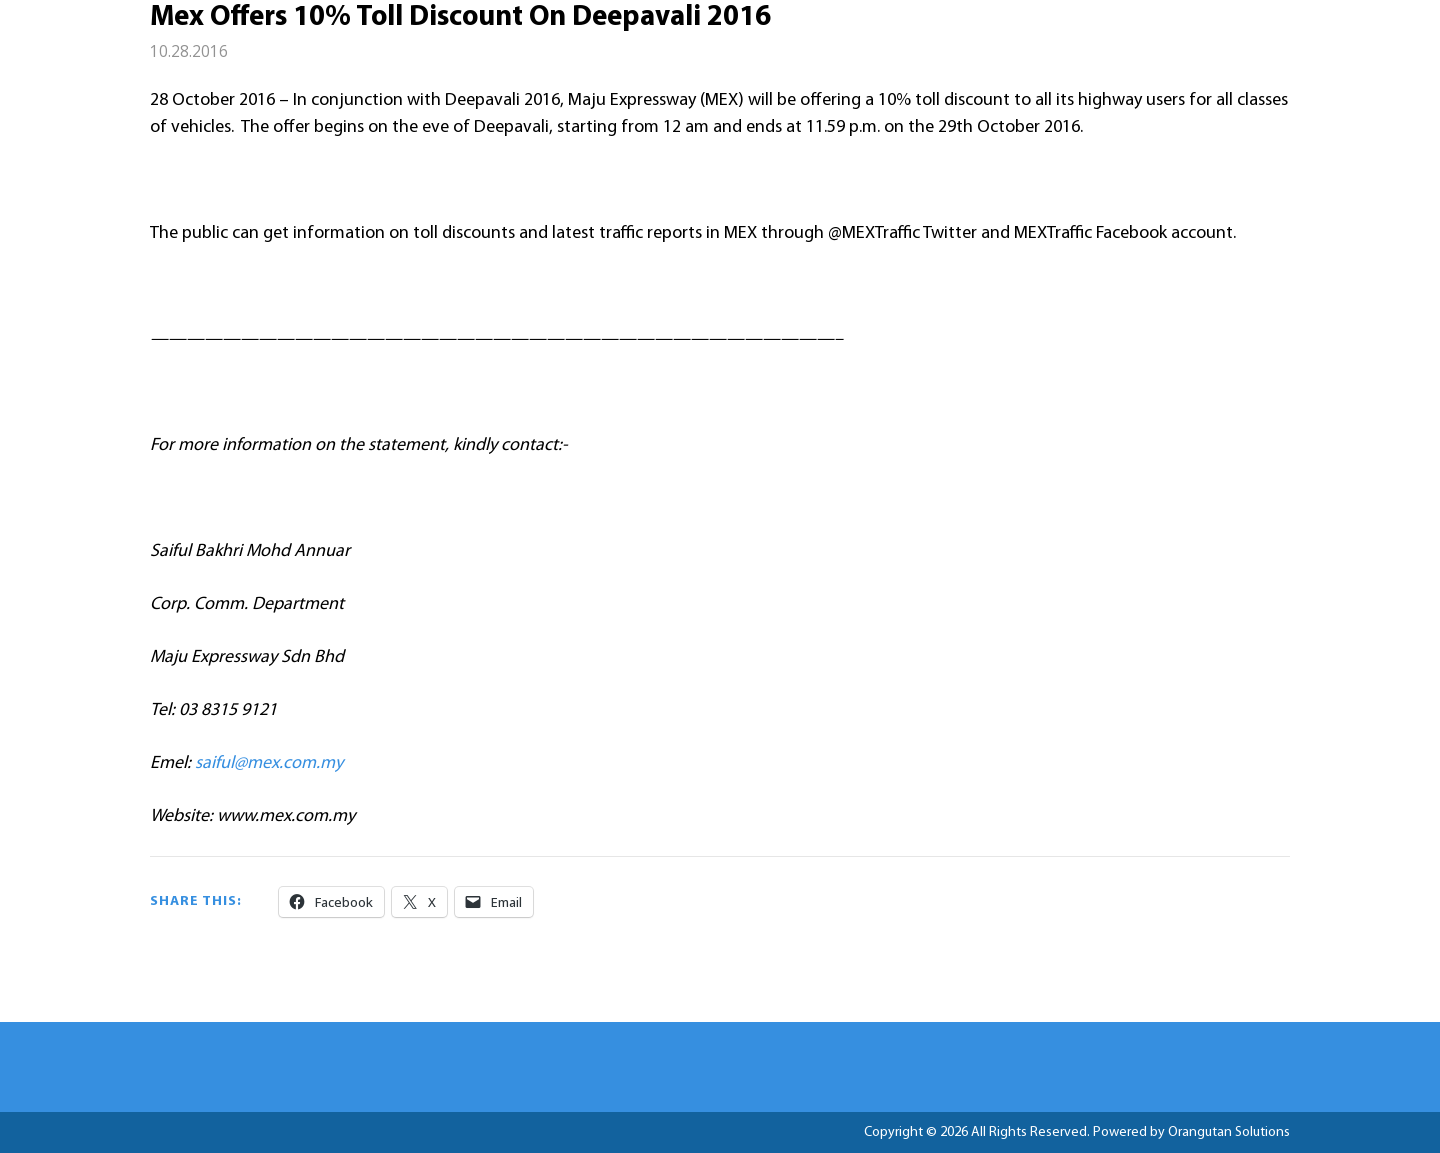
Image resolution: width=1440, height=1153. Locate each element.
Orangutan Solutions (1229, 1132)
